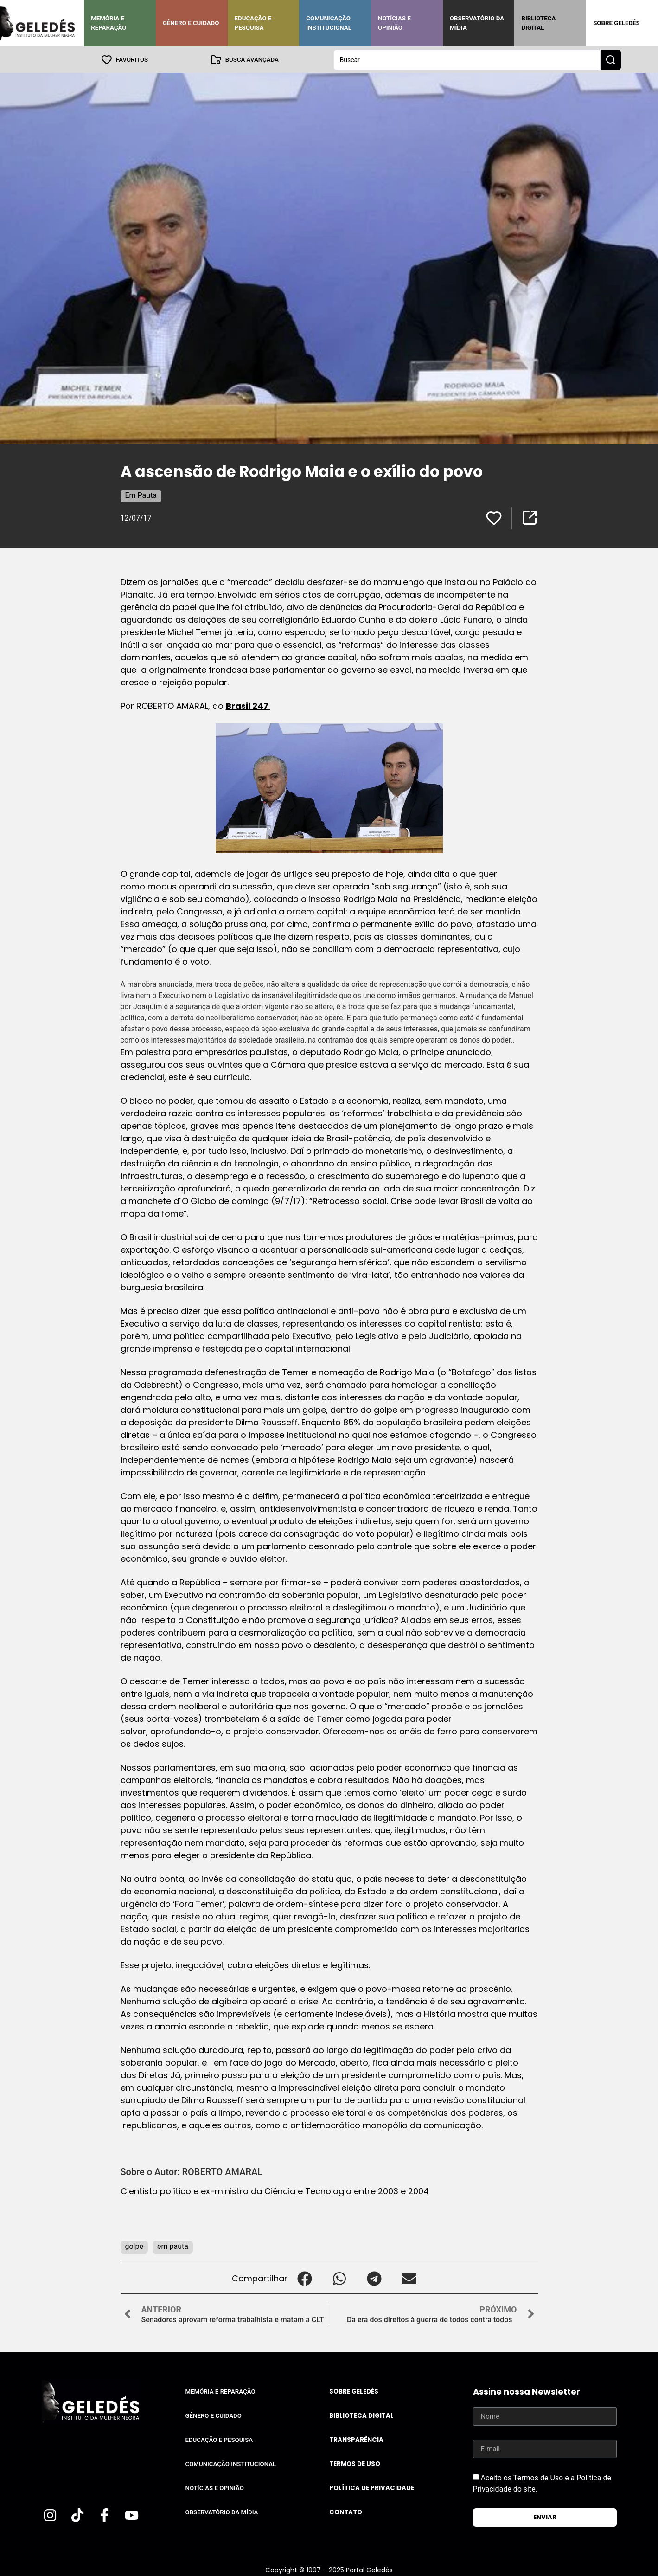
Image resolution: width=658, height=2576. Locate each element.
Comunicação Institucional (328, 23)
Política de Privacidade (371, 2487)
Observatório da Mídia (477, 23)
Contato (345, 2511)
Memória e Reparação (108, 23)
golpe (134, 2245)
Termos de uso (354, 2463)
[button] (304, 2277)
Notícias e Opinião (394, 23)
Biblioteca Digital (538, 23)
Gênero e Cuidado (191, 22)
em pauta (172, 2245)
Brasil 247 (248, 705)
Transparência (356, 2439)
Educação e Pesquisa (253, 23)
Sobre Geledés (616, 22)
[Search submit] (611, 59)
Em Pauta (141, 494)
